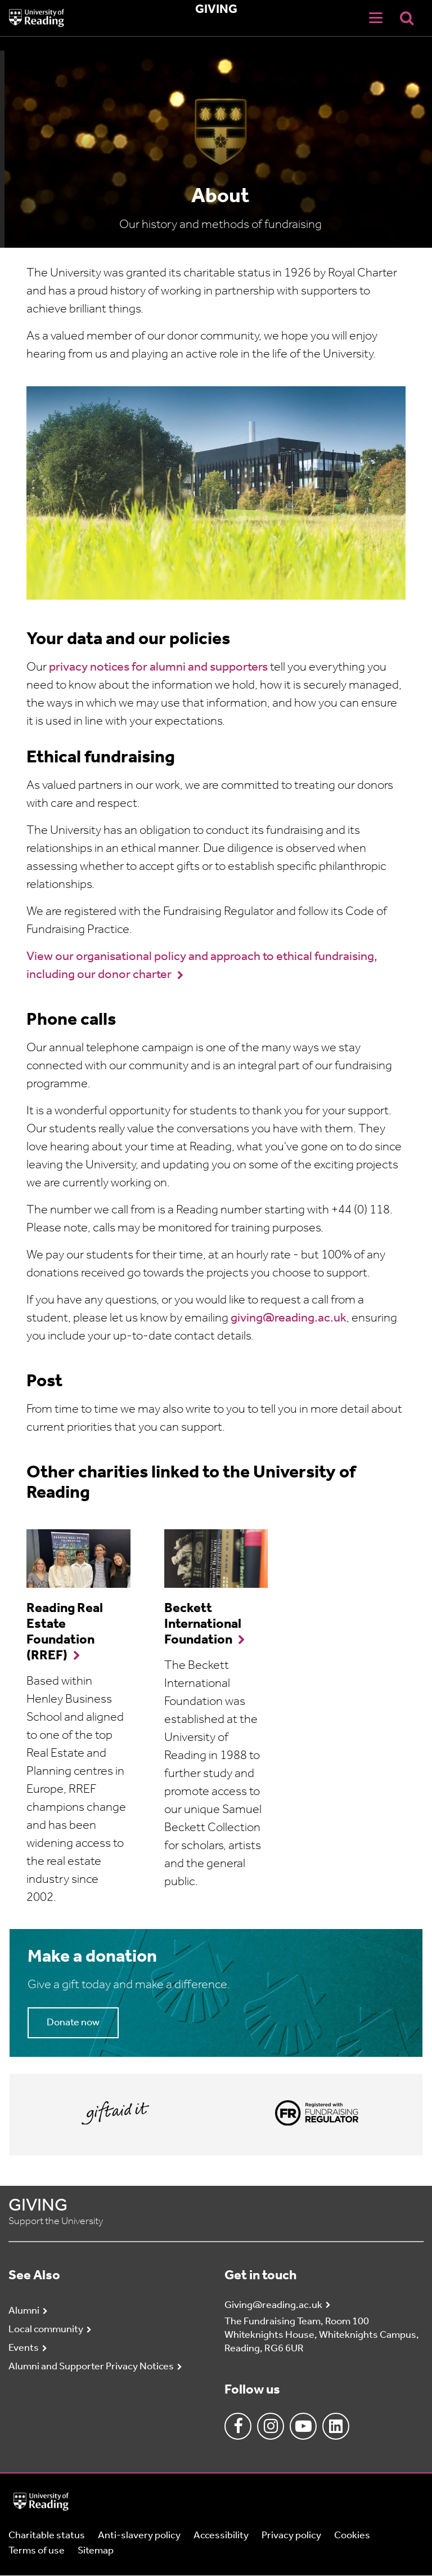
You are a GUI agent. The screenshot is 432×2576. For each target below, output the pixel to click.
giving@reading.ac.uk (288, 1318)
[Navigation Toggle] (376, 18)
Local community (45, 2329)
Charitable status (46, 2535)
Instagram (270, 2426)
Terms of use (36, 2551)
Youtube (303, 2426)
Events (23, 2348)
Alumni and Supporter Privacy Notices (91, 2366)
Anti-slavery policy (139, 2535)
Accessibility (221, 2535)
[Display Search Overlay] (407, 17)
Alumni (23, 2311)
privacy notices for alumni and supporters (159, 667)
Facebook (237, 2426)
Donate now (73, 2022)
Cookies (352, 2535)
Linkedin (335, 2426)
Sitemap (96, 2551)
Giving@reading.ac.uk (273, 2305)
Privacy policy (291, 2535)
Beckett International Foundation (202, 1624)
